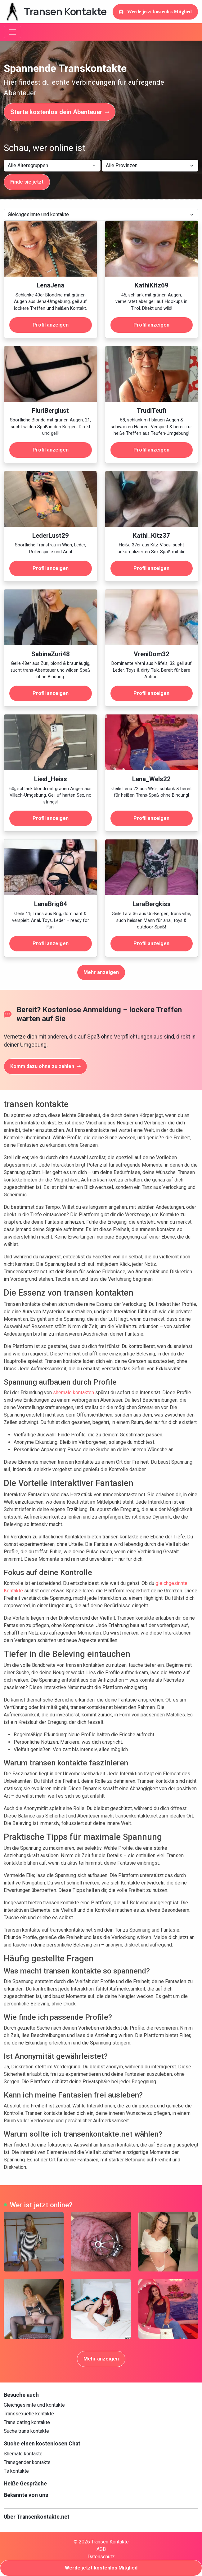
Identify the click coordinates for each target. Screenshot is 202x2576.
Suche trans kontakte (26, 2431)
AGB (101, 2549)
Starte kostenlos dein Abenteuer (59, 112)
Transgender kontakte (27, 2462)
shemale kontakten (73, 1392)
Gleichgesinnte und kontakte (34, 2405)
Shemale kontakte (23, 2454)
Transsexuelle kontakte (29, 2414)
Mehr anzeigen (101, 972)
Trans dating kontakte (27, 2422)
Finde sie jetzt (26, 182)
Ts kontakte (16, 2471)
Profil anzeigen (51, 325)
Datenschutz (101, 2557)
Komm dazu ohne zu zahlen (45, 1066)
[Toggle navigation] (12, 32)
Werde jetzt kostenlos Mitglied (155, 12)
